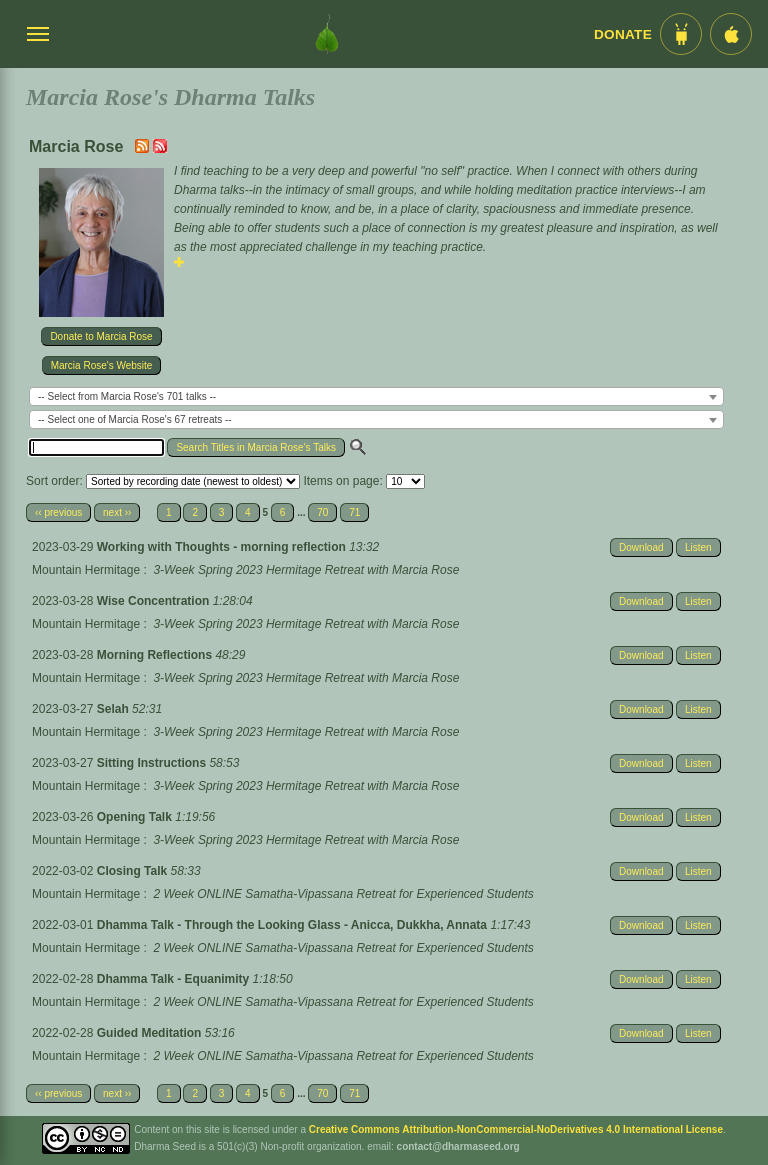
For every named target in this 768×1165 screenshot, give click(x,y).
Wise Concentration (155, 601)
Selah (114, 709)
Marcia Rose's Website (102, 365)
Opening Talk (136, 817)
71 (354, 512)
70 (322, 512)
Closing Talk (134, 871)
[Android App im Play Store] (681, 34)
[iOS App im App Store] (731, 34)
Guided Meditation (151, 1033)
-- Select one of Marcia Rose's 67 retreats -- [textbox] (135, 419)
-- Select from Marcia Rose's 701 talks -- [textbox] (127, 396)
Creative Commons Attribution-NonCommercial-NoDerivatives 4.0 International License (516, 1129)
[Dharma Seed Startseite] (327, 34)
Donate (623, 34)
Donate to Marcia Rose (101, 336)
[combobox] (376, 396)
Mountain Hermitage (86, 570)
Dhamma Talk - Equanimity (175, 979)
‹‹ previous (58, 512)
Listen (698, 547)
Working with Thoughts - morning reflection (223, 547)
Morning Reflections (156, 655)
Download (641, 547)
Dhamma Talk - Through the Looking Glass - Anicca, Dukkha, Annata (294, 925)
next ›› (117, 512)
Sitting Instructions (153, 763)
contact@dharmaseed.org (458, 1146)
